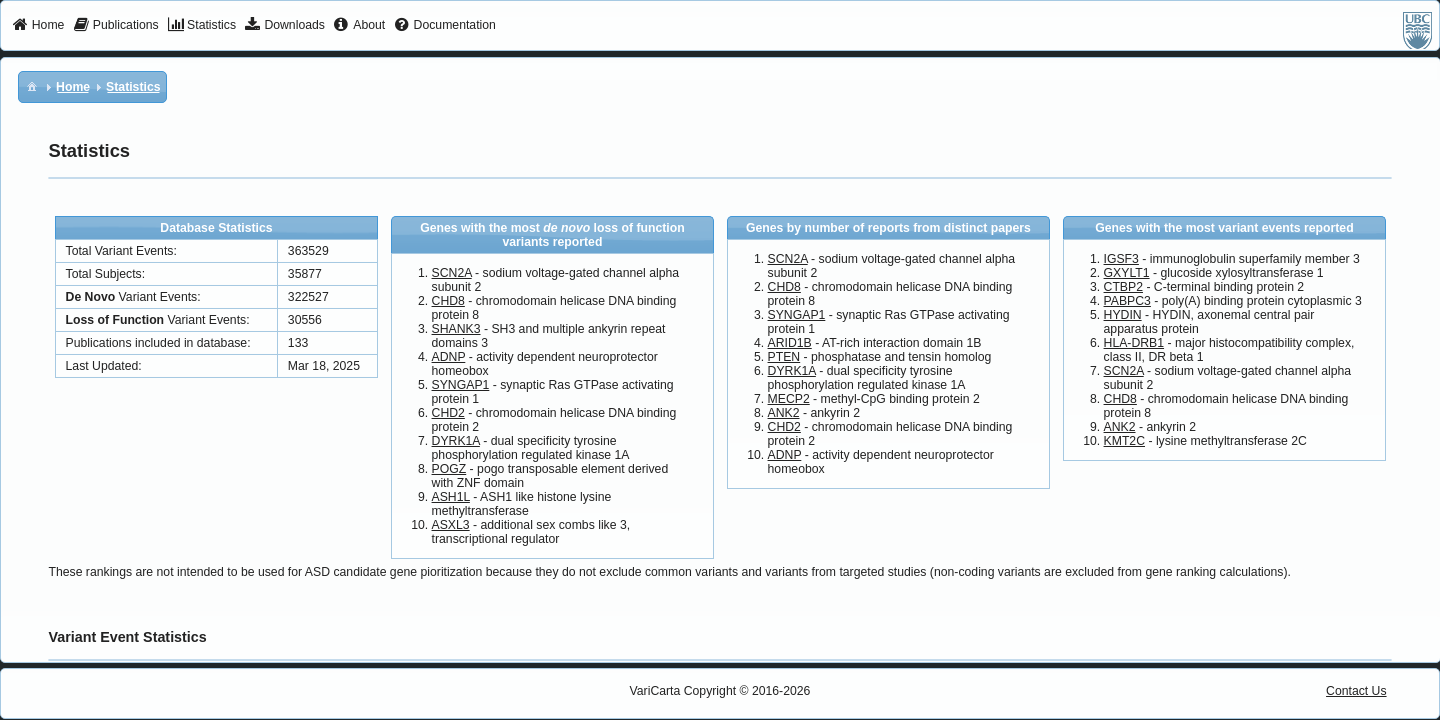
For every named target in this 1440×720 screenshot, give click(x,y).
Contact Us (1356, 691)
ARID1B (790, 343)
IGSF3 (1121, 259)
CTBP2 (1123, 287)
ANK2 (784, 413)
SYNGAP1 (461, 385)
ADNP (449, 357)
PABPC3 (1127, 301)
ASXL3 (451, 525)
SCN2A (452, 273)
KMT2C (1124, 441)
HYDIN (1123, 315)
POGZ (449, 469)
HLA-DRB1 (1134, 343)
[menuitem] (38, 26)
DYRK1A (456, 441)
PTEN (784, 357)
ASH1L (451, 497)
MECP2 (789, 399)
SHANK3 (456, 329)
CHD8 (448, 301)
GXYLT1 (1127, 273)
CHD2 (448, 413)
